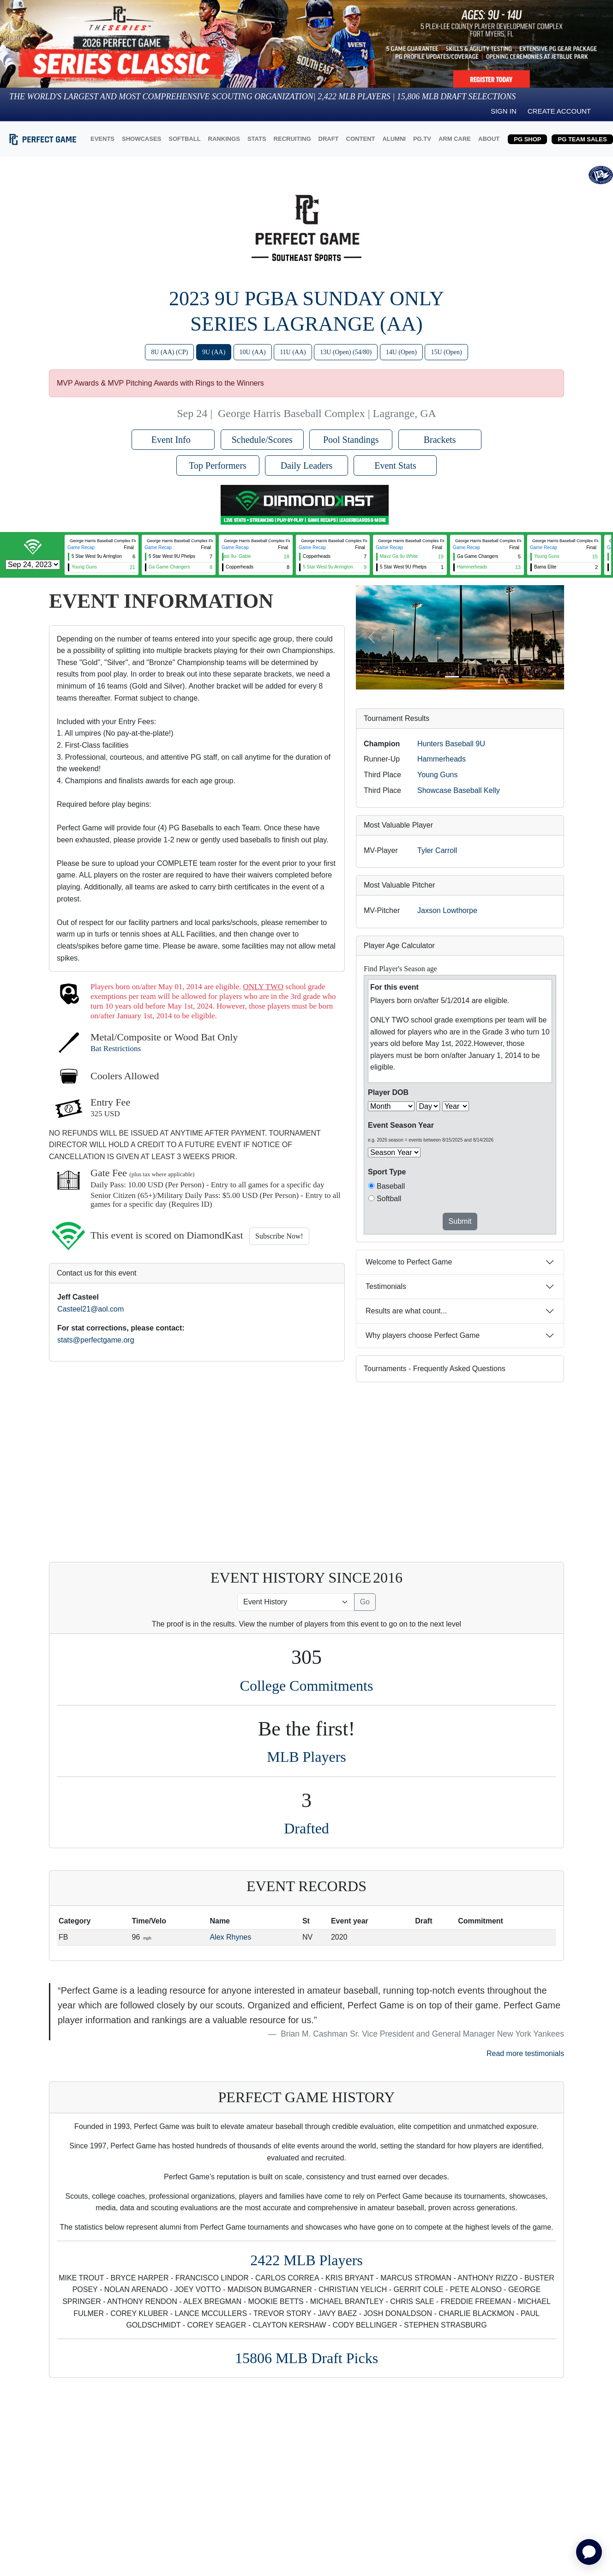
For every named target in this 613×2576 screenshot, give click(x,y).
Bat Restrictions (115, 1048)
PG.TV (422, 138)
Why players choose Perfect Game (423, 1335)
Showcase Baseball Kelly (458, 790)
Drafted (306, 1828)
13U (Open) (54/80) (346, 352)
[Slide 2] (468, 676)
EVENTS (102, 138)
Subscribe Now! (279, 1236)
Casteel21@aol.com (90, 1309)
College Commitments (306, 1685)
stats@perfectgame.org (95, 1340)
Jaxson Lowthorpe (447, 910)
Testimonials (386, 1286)
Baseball (391, 1186)
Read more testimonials (525, 2053)
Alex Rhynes (230, 1937)
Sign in (504, 111)
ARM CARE (455, 138)
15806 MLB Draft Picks (306, 2358)
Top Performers (217, 465)
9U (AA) (213, 352)
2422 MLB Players (306, 2260)
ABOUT (488, 138)
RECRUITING (292, 138)
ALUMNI (394, 138)
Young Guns (437, 775)
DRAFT (329, 138)
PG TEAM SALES (582, 139)
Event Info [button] (173, 440)
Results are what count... (406, 1311)
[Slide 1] (452, 676)
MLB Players (306, 1756)
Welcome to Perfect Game (409, 1262)
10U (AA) (253, 352)
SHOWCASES (141, 138)
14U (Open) (401, 352)
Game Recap (81, 547)
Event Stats (395, 465)
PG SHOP (527, 139)
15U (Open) (446, 352)
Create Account (559, 111)
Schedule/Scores (262, 440)
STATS (256, 138)
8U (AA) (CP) (169, 352)
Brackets (440, 440)
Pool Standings (351, 440)
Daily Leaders (307, 465)
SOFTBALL (184, 138)
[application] (589, 2552)
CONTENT (360, 138)
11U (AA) (293, 352)
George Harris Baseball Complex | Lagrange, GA (327, 413)
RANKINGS (224, 138)
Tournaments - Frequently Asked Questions (434, 1369)
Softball (389, 1199)
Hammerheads (441, 759)
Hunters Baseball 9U (451, 744)
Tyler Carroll (437, 850)
